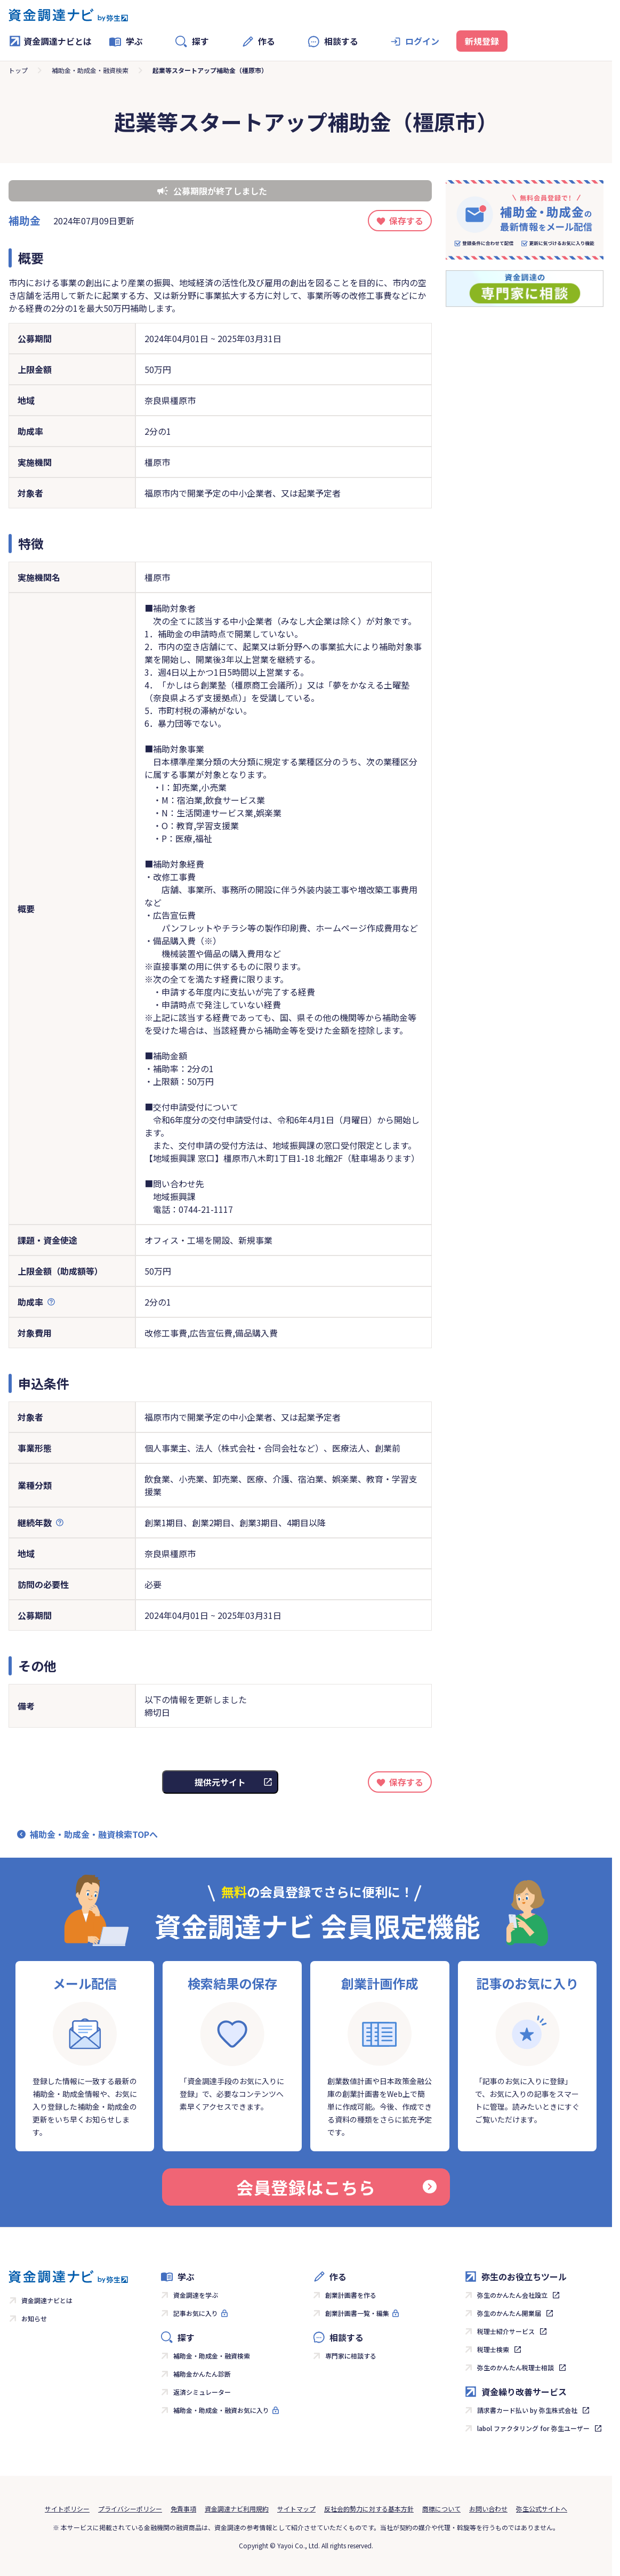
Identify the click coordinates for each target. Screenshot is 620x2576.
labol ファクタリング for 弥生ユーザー (533, 2428)
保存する (406, 220)
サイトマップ (296, 2508)
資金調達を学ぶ (195, 2294)
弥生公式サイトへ (541, 2508)
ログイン (422, 41)
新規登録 (482, 41)
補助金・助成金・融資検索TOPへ (94, 1834)
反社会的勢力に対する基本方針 (369, 2508)
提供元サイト (220, 1782)
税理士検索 (493, 2349)
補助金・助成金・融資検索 (90, 70)
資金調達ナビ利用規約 (237, 2508)
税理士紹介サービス (506, 2331)
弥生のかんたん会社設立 (512, 2294)
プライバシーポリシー (130, 2508)
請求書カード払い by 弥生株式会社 (527, 2410)
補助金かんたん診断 (202, 2373)
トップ (18, 70)
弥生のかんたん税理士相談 (515, 2367)
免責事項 (183, 2508)
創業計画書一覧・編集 (357, 2313)
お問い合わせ (488, 2508)
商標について (441, 2508)
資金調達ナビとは (50, 41)
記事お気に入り (195, 2313)
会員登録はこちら (336, 2187)
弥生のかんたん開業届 (509, 2313)
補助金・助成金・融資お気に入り (221, 2410)
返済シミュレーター (202, 2391)
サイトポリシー (67, 2508)
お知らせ (34, 2318)
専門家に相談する (350, 2355)
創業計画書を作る (350, 2294)
